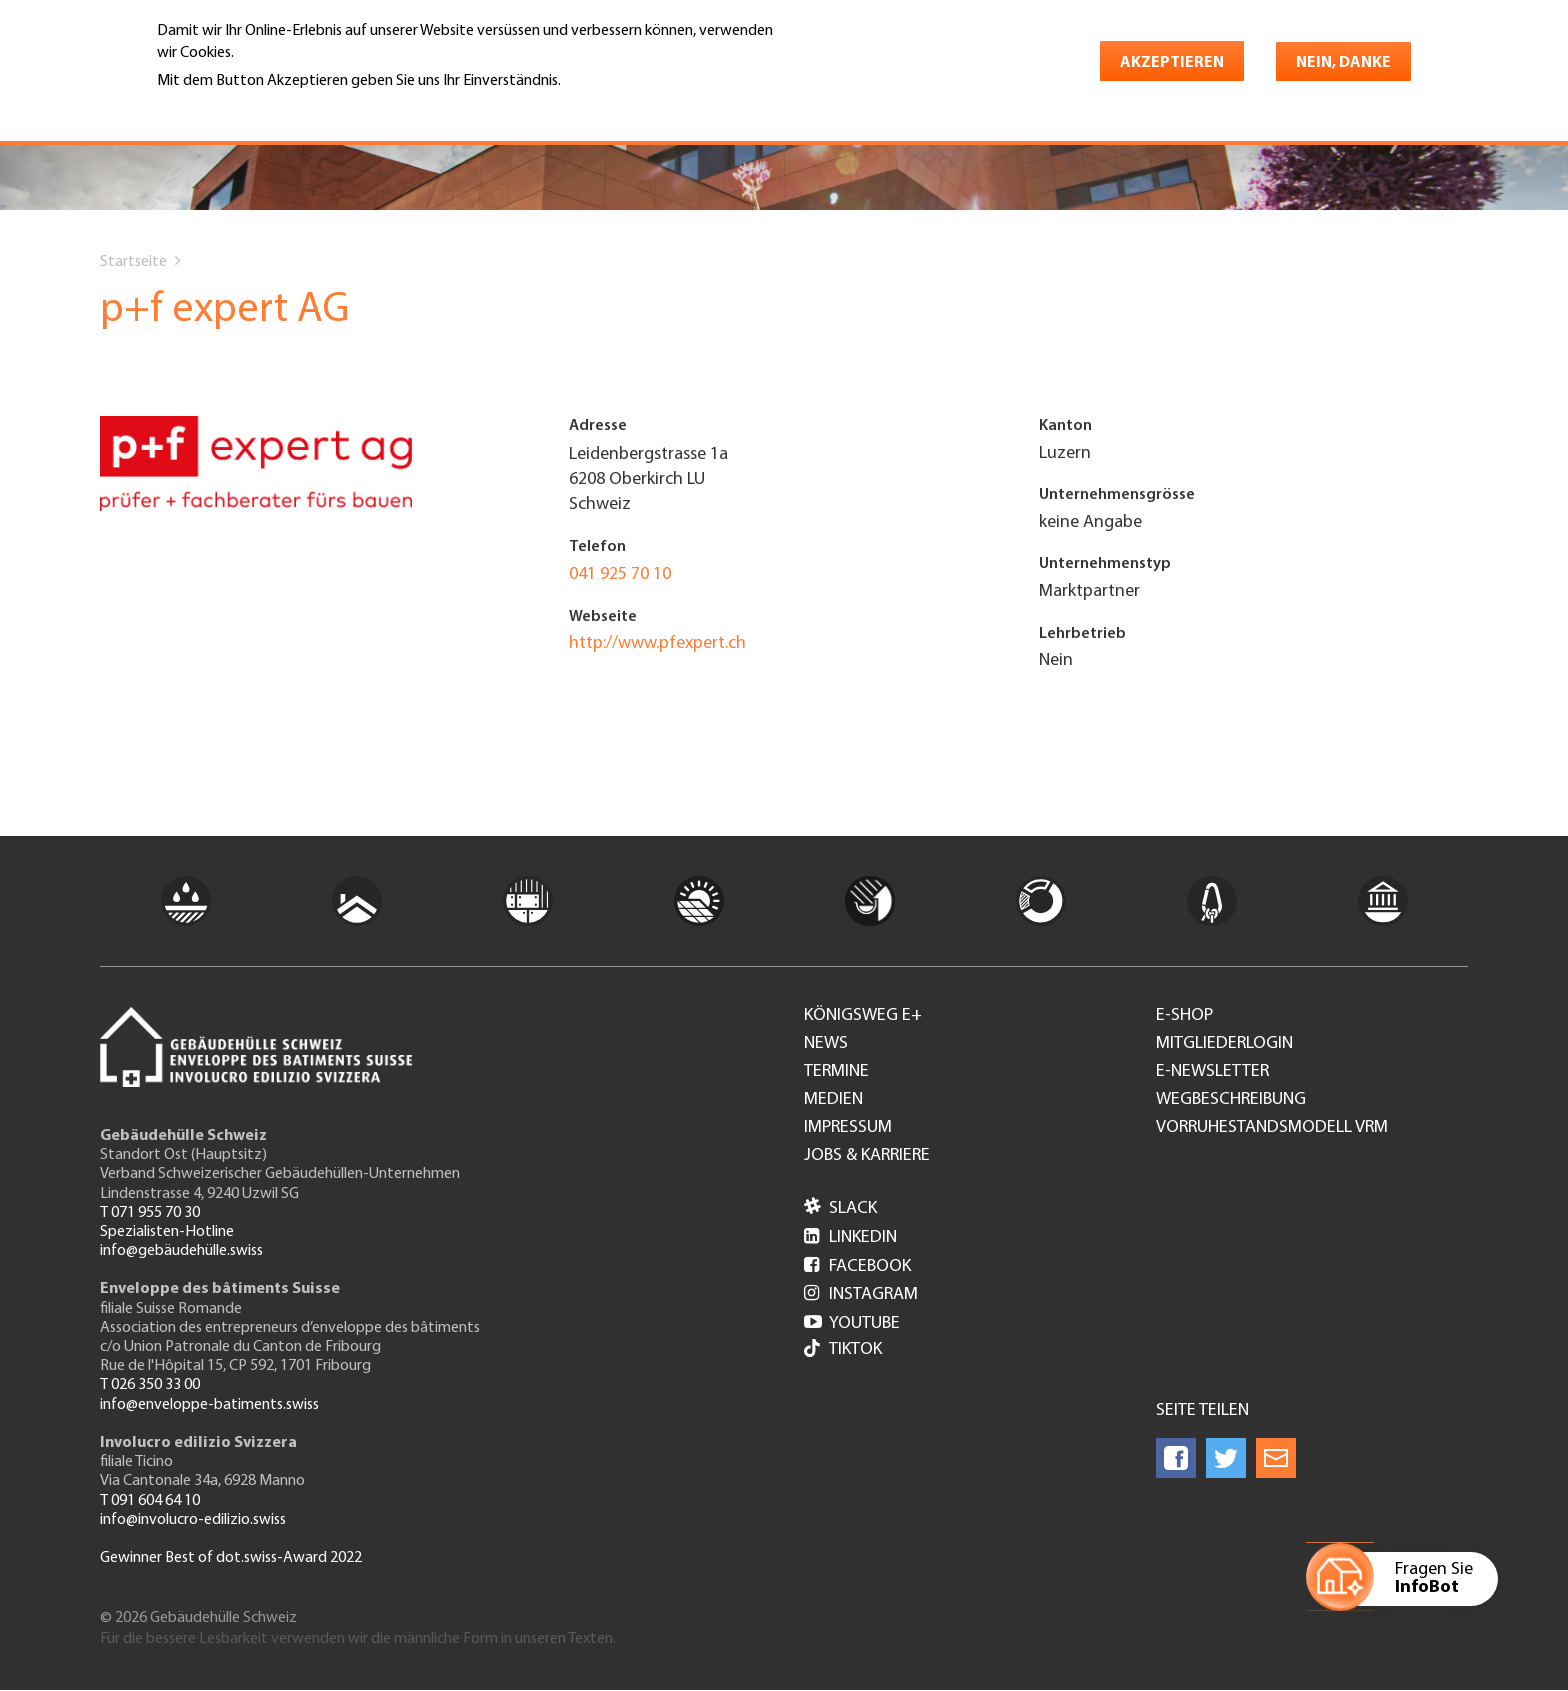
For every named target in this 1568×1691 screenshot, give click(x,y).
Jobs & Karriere (867, 1156)
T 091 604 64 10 (150, 1501)
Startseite (133, 262)
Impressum (848, 1128)
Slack (840, 1208)
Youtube (852, 1323)
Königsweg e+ (863, 1016)
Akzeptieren (1172, 63)
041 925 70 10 (620, 574)
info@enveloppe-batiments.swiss (209, 1405)
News (826, 1044)
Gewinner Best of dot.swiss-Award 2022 (231, 1558)
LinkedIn (850, 1237)
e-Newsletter (1212, 1072)
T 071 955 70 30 (150, 1213)
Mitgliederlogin (1224, 1044)
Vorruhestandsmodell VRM (1272, 1128)
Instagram (861, 1294)
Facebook (857, 1266)
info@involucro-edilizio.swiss (193, 1520)
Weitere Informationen (243, 109)
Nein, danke (1343, 63)
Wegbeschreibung (1231, 1100)
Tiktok (843, 1350)
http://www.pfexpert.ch (657, 643)
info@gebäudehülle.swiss (181, 1251)
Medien (833, 1100)
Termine (836, 1072)
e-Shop (1184, 1016)
